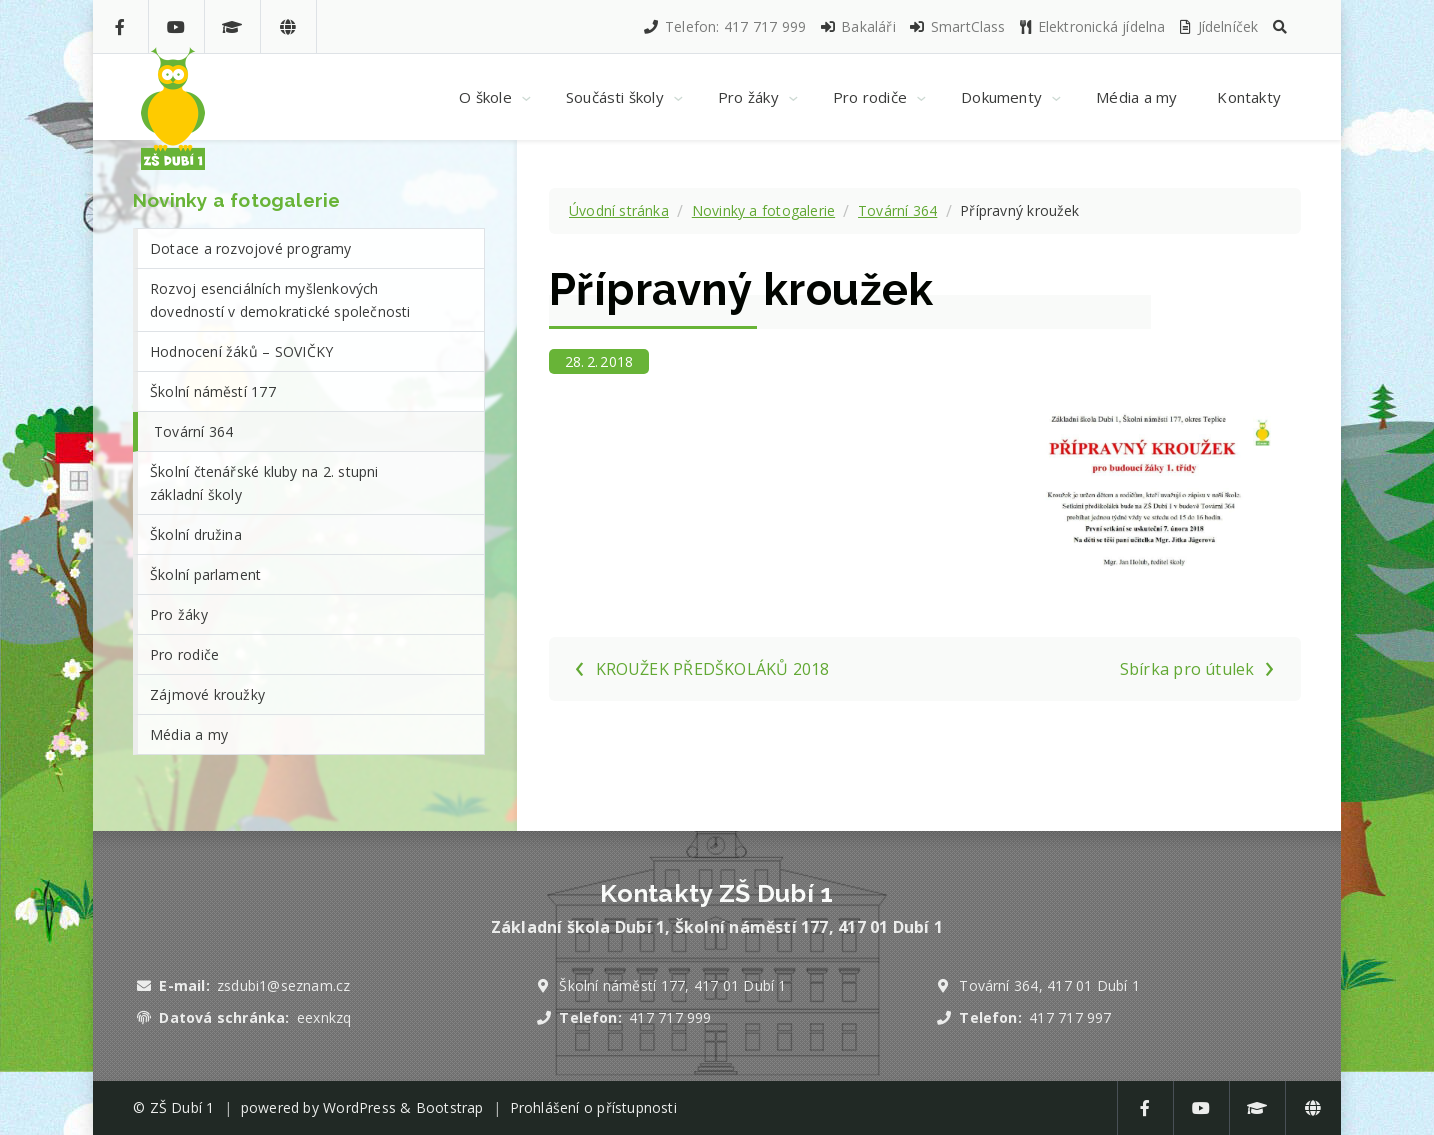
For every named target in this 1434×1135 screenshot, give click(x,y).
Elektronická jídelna (1092, 26)
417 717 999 (670, 1017)
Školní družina (196, 534)
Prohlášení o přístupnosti (593, 1107)
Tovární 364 (897, 210)
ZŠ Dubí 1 (182, 1107)
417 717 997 (1070, 1017)
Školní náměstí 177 (213, 391)
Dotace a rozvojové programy (251, 248)
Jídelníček (1218, 26)
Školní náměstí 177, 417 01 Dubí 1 (672, 985)
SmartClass (956, 26)
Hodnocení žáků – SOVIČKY (241, 351)
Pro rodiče (184, 654)
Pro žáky (179, 614)
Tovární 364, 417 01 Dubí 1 (1049, 985)
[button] (1280, 26)
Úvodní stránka (619, 210)
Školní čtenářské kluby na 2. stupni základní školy (264, 483)
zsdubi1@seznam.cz (283, 985)
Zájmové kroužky (207, 694)
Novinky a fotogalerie (763, 210)
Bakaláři (857, 26)
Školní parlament (205, 574)
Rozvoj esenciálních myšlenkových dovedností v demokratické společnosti (280, 300)
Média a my (189, 734)
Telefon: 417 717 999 (724, 26)
